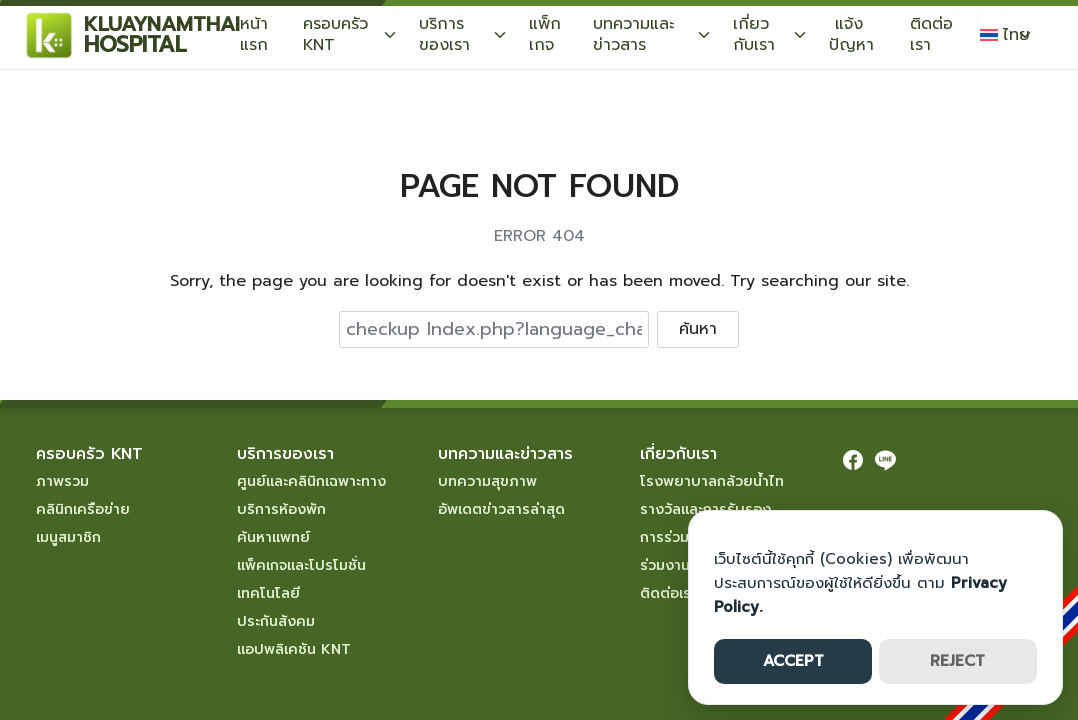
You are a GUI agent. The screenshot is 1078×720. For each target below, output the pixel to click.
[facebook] (853, 460)
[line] (885, 460)
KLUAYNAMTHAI (162, 24)
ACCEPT (793, 661)
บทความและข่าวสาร (633, 34)
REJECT (957, 661)
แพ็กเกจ (545, 34)
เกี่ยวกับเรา (754, 34)
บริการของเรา (444, 34)
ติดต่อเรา (931, 34)
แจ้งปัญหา (851, 34)
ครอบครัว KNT (335, 34)
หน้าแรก (254, 34)
